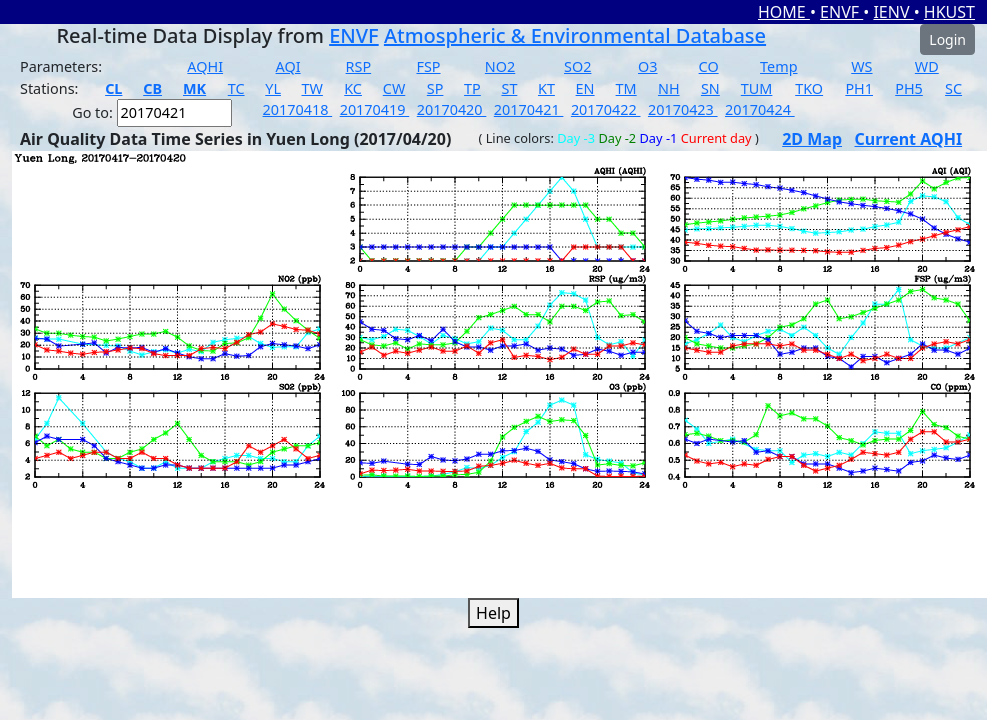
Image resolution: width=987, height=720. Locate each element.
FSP (428, 66)
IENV (893, 12)
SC (953, 88)
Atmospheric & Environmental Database (575, 35)
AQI (288, 66)
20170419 (375, 109)
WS (861, 66)
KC (353, 88)
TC (236, 88)
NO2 (500, 66)
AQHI (205, 66)
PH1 (859, 88)
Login (947, 39)
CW (394, 88)
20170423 (683, 109)
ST (509, 88)
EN (585, 88)
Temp (778, 66)
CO (709, 66)
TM (626, 88)
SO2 (577, 66)
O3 (647, 66)
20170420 (452, 109)
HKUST (949, 12)
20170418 (298, 109)
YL (273, 88)
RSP (359, 66)
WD (927, 66)
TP (472, 88)
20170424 (760, 109)
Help (493, 613)
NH (669, 88)
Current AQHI (909, 139)
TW (312, 88)
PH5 (909, 88)
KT (546, 88)
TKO (809, 88)
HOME (784, 12)
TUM (757, 88)
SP (435, 88)
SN (710, 88)
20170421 (529, 109)
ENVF (841, 12)
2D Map (812, 139)
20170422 (606, 109)
